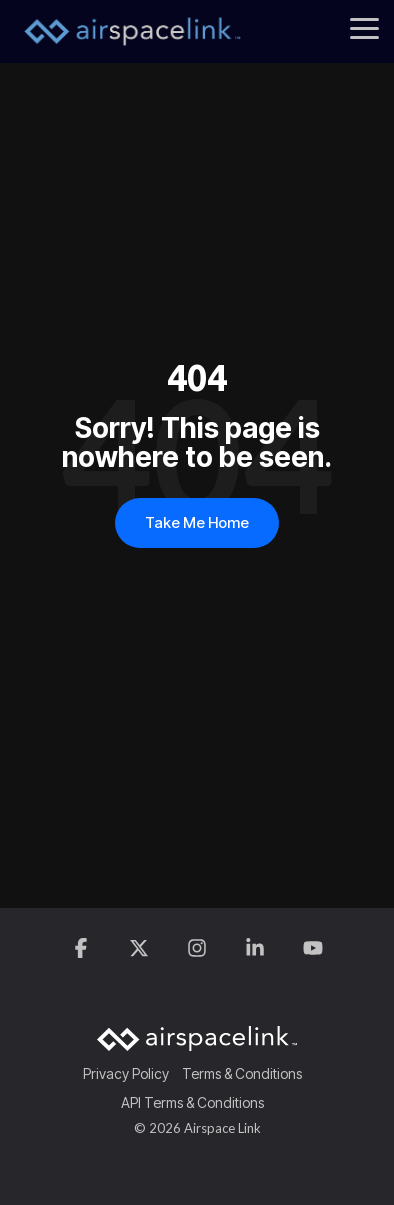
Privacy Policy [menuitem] (126, 1073)
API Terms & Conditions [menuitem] (192, 1102)
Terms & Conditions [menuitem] (242, 1073)
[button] (364, 27)
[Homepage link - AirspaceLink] (197, 1041)
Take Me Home (197, 522)
